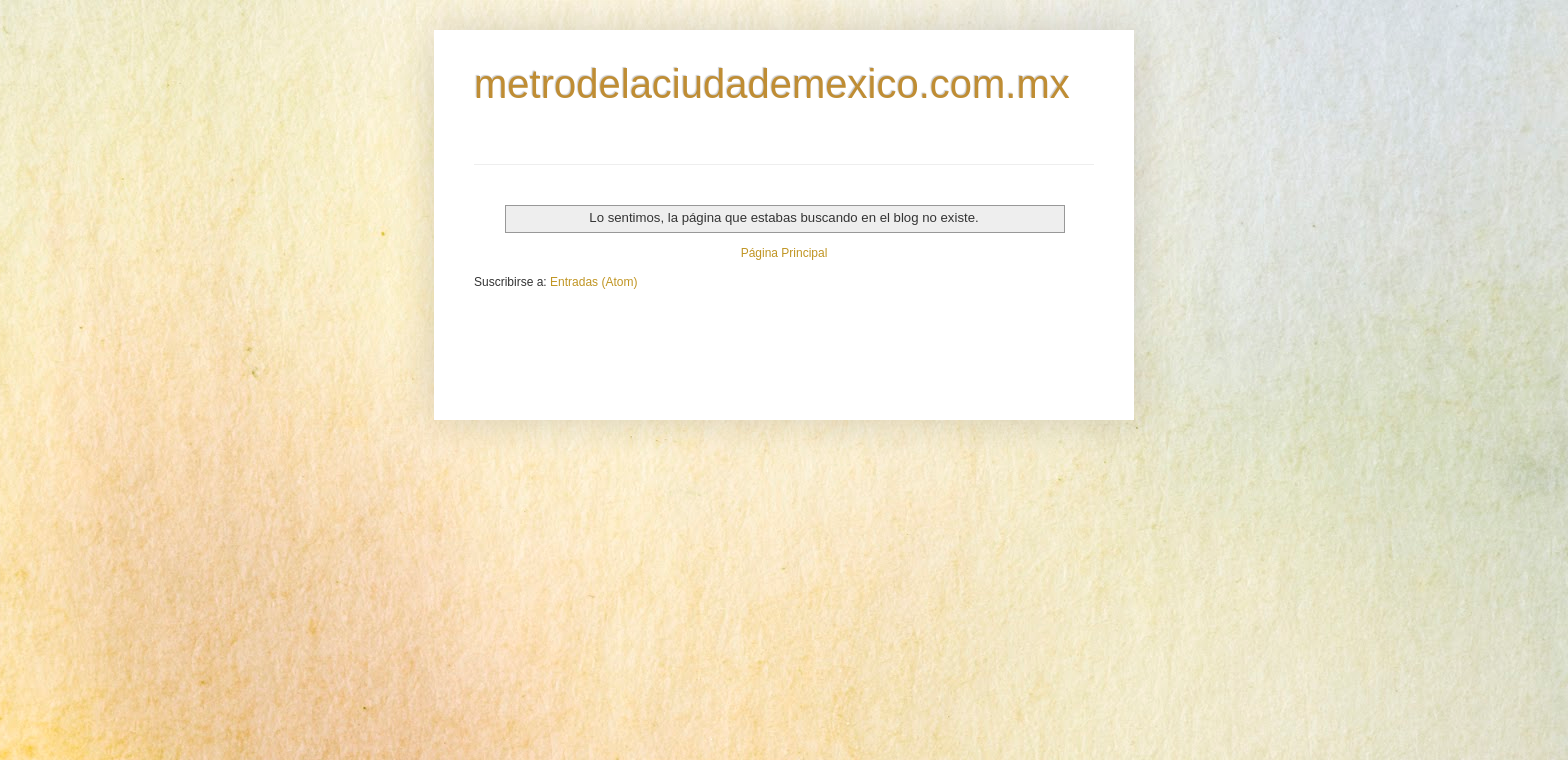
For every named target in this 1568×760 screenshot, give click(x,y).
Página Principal (784, 253)
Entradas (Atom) (593, 282)
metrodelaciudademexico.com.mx (772, 84)
